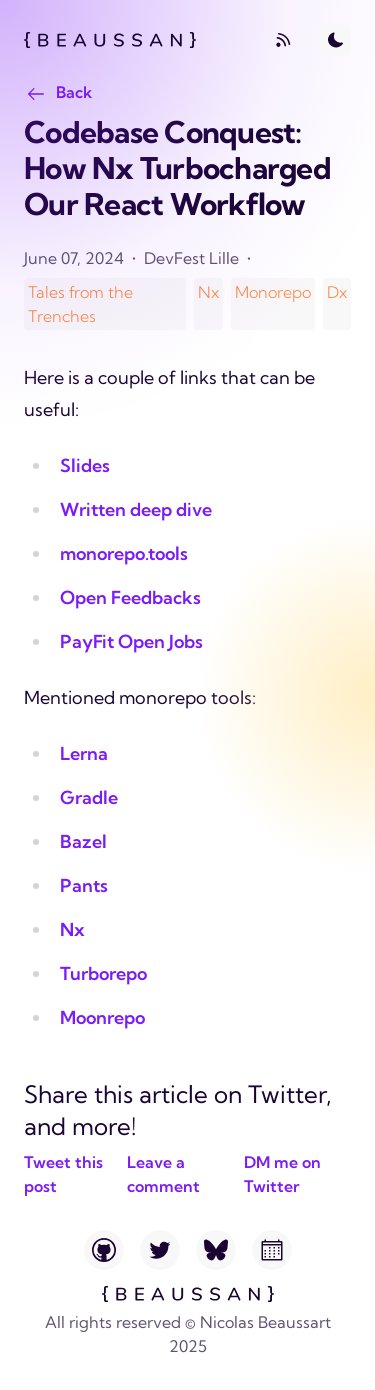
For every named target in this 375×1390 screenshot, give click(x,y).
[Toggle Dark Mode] (335, 40)
